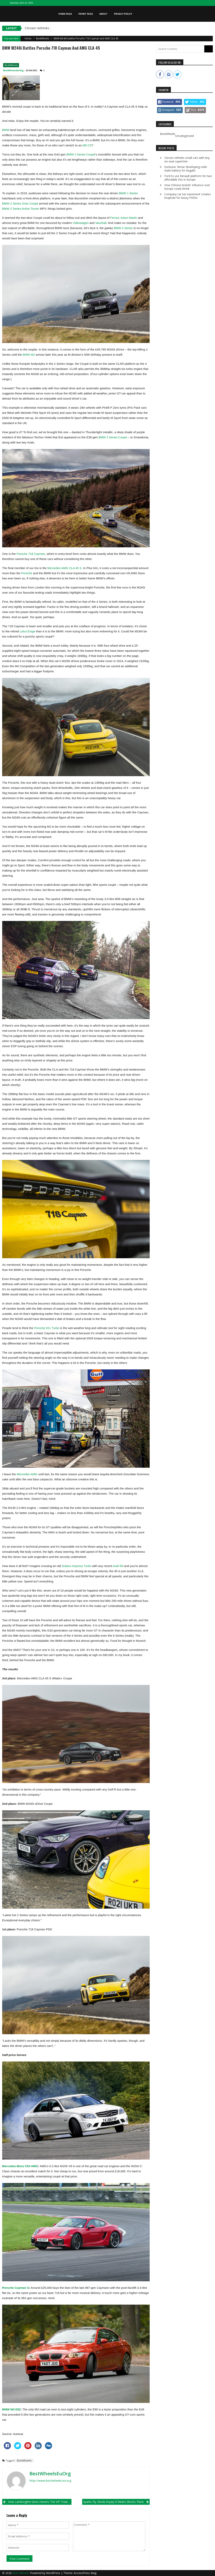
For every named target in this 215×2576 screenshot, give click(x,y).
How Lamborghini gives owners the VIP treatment (39, 2502)
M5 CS (87, 145)
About (103, 13)
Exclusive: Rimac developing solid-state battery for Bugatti (185, 168)
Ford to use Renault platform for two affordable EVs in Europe (188, 177)
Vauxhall (100, 223)
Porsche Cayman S (15, 2287)
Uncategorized (184, 136)
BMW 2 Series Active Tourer (20, 208)
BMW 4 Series (123, 228)
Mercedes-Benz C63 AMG (20, 2166)
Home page (65, 13)
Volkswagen (81, 223)
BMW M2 (29, 354)
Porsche (26, 573)
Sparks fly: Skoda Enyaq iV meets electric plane (113, 2502)
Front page (85, 13)
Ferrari (114, 217)
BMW (5, 130)
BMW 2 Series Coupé (81, 154)
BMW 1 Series (128, 193)
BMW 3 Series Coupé (112, 437)
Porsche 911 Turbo (46, 1328)
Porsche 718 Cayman (30, 553)
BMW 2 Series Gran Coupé (20, 203)
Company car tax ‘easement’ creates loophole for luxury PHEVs (187, 196)
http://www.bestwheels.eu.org (50, 2480)
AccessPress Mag (85, 2573)
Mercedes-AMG (27, 1474)
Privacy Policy (123, 13)
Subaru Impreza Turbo (76, 1566)
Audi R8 (118, 1566)
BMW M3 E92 (11, 2409)
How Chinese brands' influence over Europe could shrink (187, 186)
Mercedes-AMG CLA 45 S (64, 568)
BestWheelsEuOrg (13, 70)
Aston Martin (129, 217)
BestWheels (42, 38)
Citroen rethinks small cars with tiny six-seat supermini (187, 159)
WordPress (53, 2573)
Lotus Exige (27, 631)
